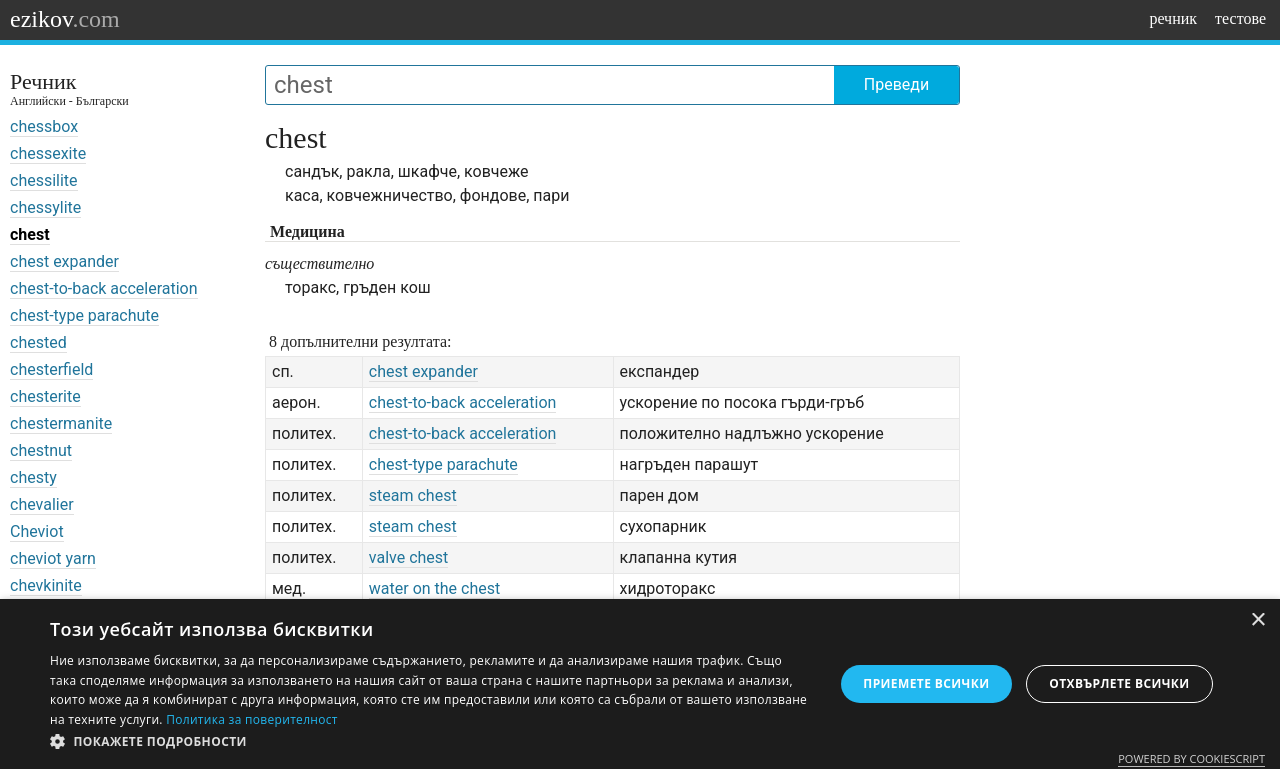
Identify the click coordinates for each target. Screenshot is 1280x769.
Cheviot (37, 531)
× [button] (1257, 620)
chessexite (48, 153)
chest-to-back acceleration (104, 288)
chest (30, 234)
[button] (430, 742)
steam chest (413, 495)
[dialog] (640, 684)
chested (38, 342)
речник (1173, 18)
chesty (33, 477)
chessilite (44, 180)
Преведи (896, 84)
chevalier (42, 504)
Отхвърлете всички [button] (1119, 683)
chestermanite (61, 423)
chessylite (45, 207)
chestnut (41, 450)
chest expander (64, 261)
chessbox (44, 126)
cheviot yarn (53, 558)
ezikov (65, 19)
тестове (1240, 18)
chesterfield (51, 369)
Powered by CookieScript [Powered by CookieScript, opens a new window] (1191, 758)
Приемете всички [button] (926, 683)
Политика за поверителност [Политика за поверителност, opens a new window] (252, 719)
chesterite (45, 396)
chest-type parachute (84, 315)
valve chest (409, 557)
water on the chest (434, 588)
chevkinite (46, 585)
